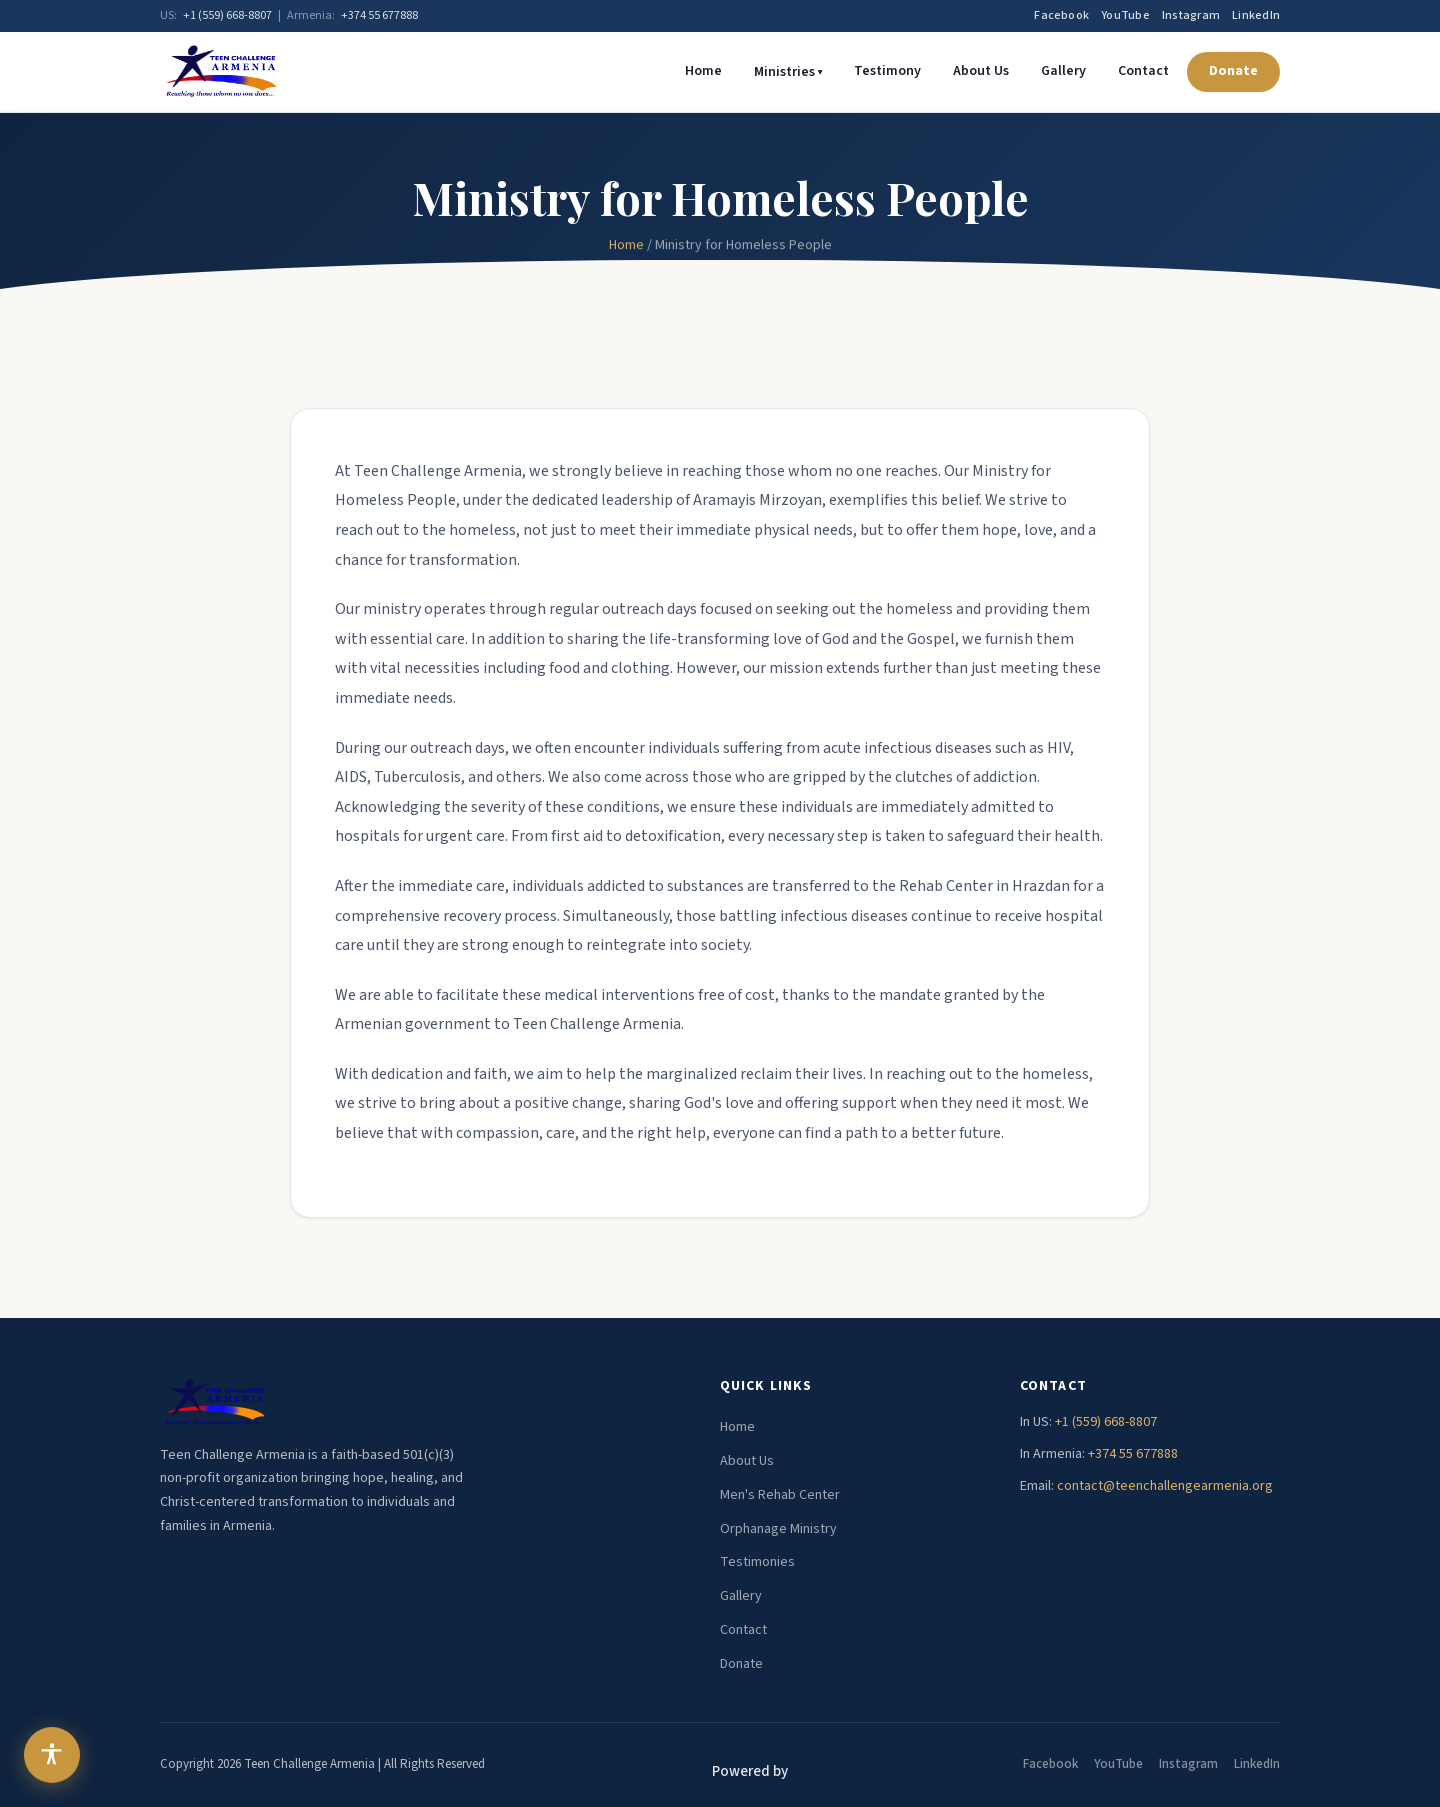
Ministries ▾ (788, 72)
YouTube (1125, 15)
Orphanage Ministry (778, 1529)
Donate (1233, 71)
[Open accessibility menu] (52, 1755)
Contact (1143, 71)
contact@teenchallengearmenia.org (1165, 1486)
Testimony (887, 71)
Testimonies (757, 1562)
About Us (981, 71)
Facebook (1061, 15)
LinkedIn (1256, 15)
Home (703, 71)
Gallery (1063, 71)
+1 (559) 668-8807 (227, 15)
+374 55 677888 (379, 15)
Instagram (1191, 15)
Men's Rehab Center (780, 1495)
